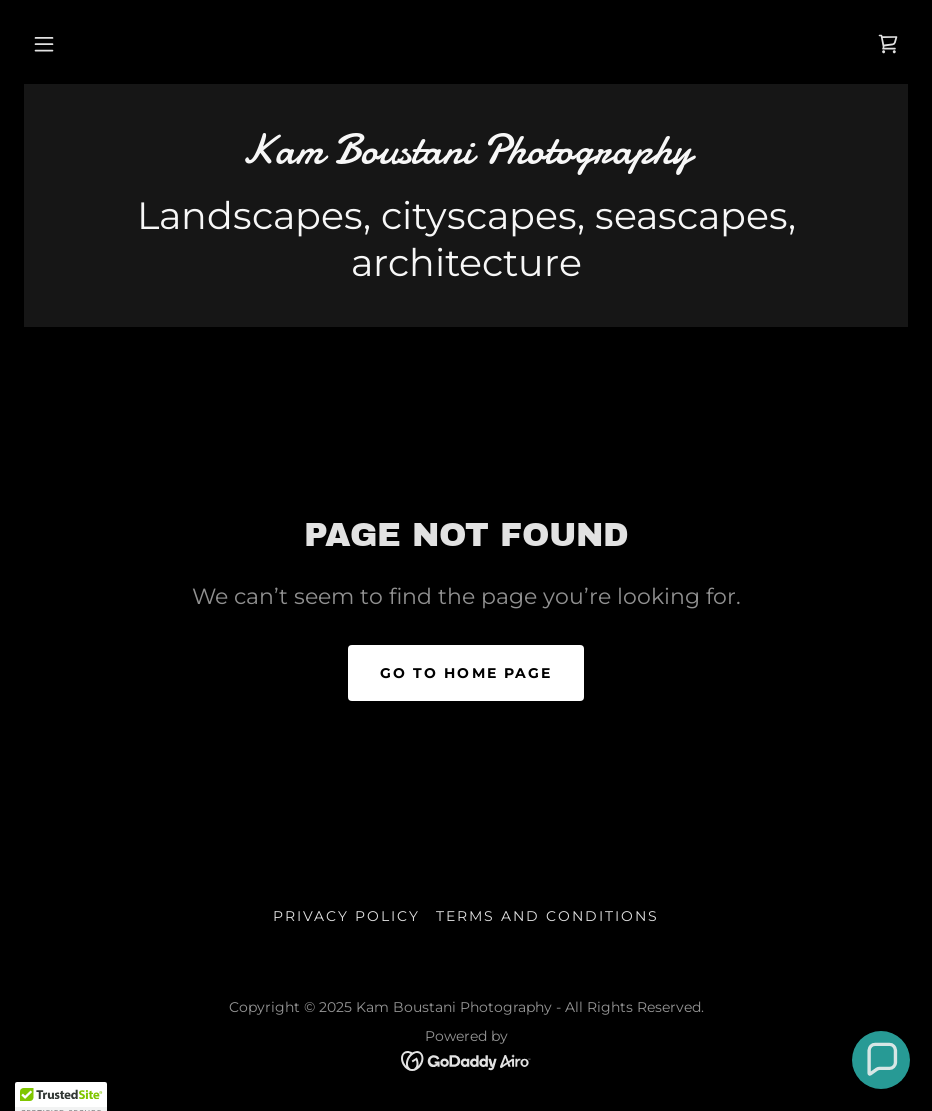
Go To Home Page (465, 673)
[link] (888, 44)
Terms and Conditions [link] (547, 916)
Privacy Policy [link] (346, 916)
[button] (44, 44)
